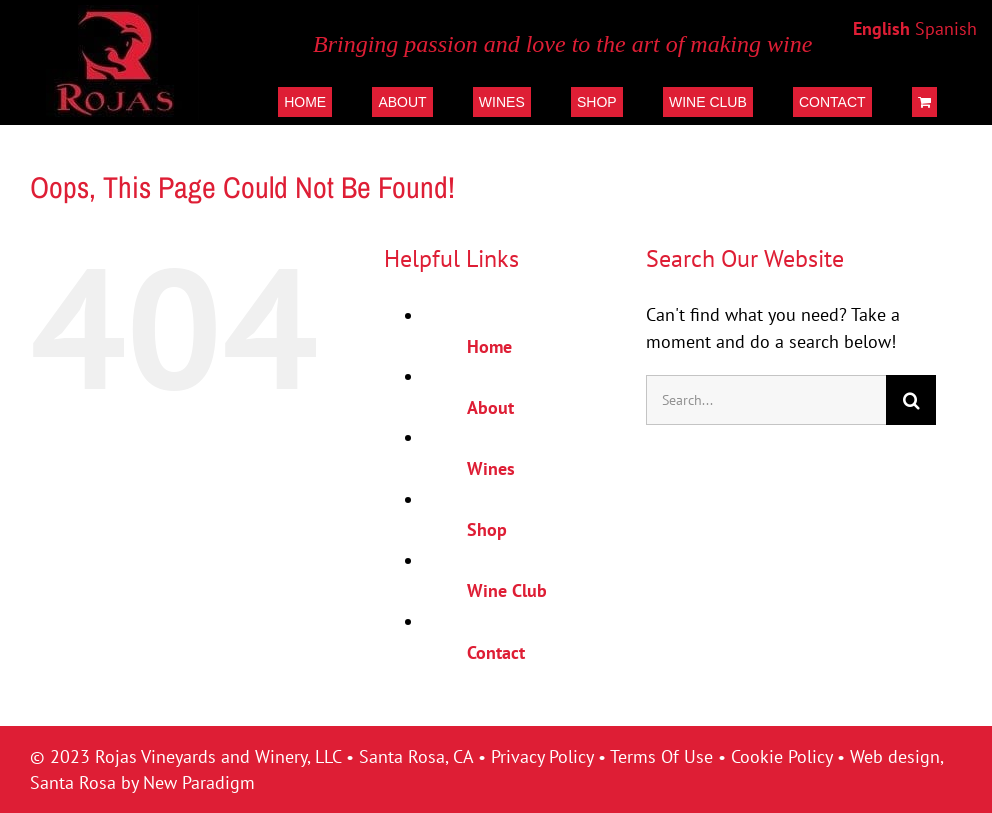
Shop (487, 529)
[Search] (911, 400)
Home (489, 346)
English (881, 28)
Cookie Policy (781, 756)
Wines (491, 468)
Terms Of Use (661, 756)
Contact (496, 652)
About (490, 407)
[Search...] (766, 400)
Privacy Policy (542, 756)
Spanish (946, 28)
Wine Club (507, 590)
